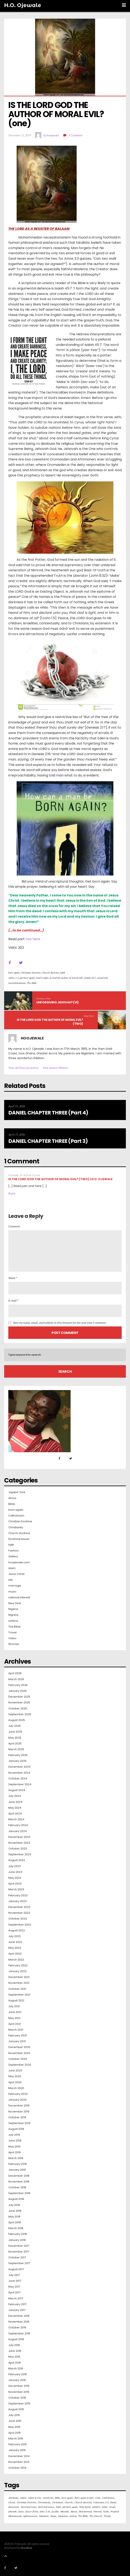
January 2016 (17, 2380)
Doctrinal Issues (18, 1539)
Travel (12, 1632)
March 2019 (15, 2158)
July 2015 (14, 2415)
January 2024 (17, 1831)
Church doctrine (50, 972)
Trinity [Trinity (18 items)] (107, 2516)
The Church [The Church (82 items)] (95, 2516)
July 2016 (14, 2345)
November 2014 (18, 2462)
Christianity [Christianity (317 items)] (44, 2502)
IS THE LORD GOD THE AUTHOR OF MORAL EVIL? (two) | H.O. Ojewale (60, 1179)
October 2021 (17, 1989)
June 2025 (15, 1732)
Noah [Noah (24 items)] (106, 2511)
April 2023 (15, 1884)
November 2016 (18, 2322)
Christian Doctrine (30, 972)
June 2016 (14, 2351)
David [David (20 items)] (113, 2502)
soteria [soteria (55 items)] (72, 2516)
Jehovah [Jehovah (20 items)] (12, 2511)
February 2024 (18, 1825)
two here (33, 939)
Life (10, 1580)
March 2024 (16, 1819)
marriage (14, 1586)
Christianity (15, 1527)
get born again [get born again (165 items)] (70, 2506)
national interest (19, 1597)
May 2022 (14, 1948)
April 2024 (15, 1813)
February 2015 (17, 2444)
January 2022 (17, 1971)
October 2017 (17, 2257)
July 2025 (14, 1726)
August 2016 (16, 2339)
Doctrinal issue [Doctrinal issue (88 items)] (28, 2506)
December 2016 (18, 2316)
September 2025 (19, 1714)
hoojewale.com (19, 1562)
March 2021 (15, 2030)
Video (12, 1638)
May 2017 (14, 2287)
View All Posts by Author (23, 1068)
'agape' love (16, 1492)
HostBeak (26, 2548)
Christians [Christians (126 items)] (57, 2502)
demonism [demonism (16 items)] (13, 2506)
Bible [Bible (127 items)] (57, 2497)
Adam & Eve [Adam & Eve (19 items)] (34, 2497)
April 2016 (14, 2363)
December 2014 (19, 2456)
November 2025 (19, 1702)
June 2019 (14, 2140)
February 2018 (17, 2234)
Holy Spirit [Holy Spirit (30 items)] (85, 2506)
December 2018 (18, 2176)
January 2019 (17, 2170)
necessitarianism (17, 983)
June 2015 (14, 2421)
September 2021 (19, 1995)
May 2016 (14, 2357)
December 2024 (19, 1767)
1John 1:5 (13, 977)
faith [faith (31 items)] (58, 2506)
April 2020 (15, 2082)
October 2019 (17, 2117)
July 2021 (14, 2006)
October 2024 (17, 1778)
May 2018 (14, 2217)
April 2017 (14, 2292)
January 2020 (17, 2100)
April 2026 (15, 1673)
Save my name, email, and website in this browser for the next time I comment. (60, 1322)
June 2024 (15, 1802)
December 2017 (18, 2246)
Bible (11, 1504)
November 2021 (18, 1983)
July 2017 (14, 2275)
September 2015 (19, 2403)
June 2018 (14, 2211)
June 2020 (15, 2070)
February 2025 (18, 1755)
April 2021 (14, 2024)
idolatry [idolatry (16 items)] (96, 2506)
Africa (12, 1498)
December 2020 (19, 2047)
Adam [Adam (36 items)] (23, 2497)
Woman (13, 1644)
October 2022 (17, 1919)
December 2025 (19, 1697)
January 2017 (17, 2310)
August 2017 (16, 2269)
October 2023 (17, 1849)
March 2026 (16, 1679)
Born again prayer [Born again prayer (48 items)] (84, 2497)
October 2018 (17, 2187)
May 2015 (14, 2427)
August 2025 (16, 1720)
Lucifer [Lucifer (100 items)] (55, 2511)
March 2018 (15, 2228)
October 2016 (17, 2327)
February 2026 (18, 1685)
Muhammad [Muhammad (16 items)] (85, 2511)
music (12, 1592)
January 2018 (17, 2240)
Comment (14, 1226)
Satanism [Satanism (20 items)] (63, 2516)
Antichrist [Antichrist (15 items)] (48, 2497)
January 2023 (17, 1901)
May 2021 (14, 2018)
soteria (13, 1621)
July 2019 (14, 2135)
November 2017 (18, 2252)
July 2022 (14, 1936)
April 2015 (14, 2433)
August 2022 (16, 1930)
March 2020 (16, 2088)
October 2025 (17, 1708)
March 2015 (15, 2438)
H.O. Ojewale (22, 5)
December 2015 (18, 2386)
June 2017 (14, 2281)
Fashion (13, 1551)
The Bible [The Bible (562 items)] (83, 2516)
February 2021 (17, 2035)
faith (62, 972)
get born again (27, 977)
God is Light (42, 977)
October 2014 (17, 2468)
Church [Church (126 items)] (69, 2502)
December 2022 (19, 1907)
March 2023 (16, 1889)
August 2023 (16, 1860)
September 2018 (19, 2193)
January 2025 (17, 1761)
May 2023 (14, 1878)
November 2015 (18, 2392)
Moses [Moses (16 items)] (74, 2511)
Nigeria (13, 1609)
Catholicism (16, 1516)
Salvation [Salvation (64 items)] (44, 2516)
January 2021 (17, 2041)
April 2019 (14, 2152)
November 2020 (19, 2053)
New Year (14, 1603)
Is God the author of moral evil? (66, 977)
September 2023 (19, 1854)
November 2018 (18, 2182)
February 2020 (18, 2094)
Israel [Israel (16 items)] (112, 2506)
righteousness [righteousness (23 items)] (30, 2516)
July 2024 (14, 1796)
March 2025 (16, 1749)
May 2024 (14, 1808)
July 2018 (14, 2205)
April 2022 (15, 1954)
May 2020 (14, 2076)
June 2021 (14, 2012)
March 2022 (16, 1960)
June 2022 (15, 1942)
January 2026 (17, 1691)
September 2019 (19, 2123)
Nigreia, (13, 1615)
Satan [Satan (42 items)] (53, 2516)
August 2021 (16, 2000)
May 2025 (14, 1738)
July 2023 (14, 1866)
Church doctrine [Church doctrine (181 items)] (83, 2502)
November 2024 (19, 1773)
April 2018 (14, 2222)
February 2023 (18, 1895)
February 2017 (17, 2304)
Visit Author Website (55, 1068)
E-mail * (13, 1300)
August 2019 (16, 2129)
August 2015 (16, 2409)
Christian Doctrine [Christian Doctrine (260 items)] (26, 2502)
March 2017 (15, 2298)
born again (14, 972)
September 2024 (19, 1784)
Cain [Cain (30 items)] (97, 2497)
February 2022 (18, 1965)
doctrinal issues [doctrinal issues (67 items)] (46, 2506)
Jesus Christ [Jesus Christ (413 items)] (31, 2511)
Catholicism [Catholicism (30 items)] (108, 2497)
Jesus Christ (16, 1574)
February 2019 (17, 2164)
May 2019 (14, 2146)
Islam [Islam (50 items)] (105, 2506)
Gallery (13, 1556)
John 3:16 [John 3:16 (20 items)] (45, 2511)
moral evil (102, 977)
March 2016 (15, 2368)
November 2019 (18, 2111)
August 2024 (16, 1790)
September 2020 (19, 2065)
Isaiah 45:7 (90, 977)
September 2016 (19, 2333)
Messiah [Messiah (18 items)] (64, 2511)
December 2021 (18, 1977)
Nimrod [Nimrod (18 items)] (97, 2511)
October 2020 (17, 2059)
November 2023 (19, 1843)
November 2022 (19, 1913)
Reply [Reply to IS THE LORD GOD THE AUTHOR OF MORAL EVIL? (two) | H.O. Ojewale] (11, 1193)
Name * (12, 1278)
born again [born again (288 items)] (67, 2497)
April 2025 (15, 1743)
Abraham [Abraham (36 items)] (13, 2497)
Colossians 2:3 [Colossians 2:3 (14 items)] (100, 2502)
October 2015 (17, 2398)
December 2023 (19, 1837)
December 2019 (18, 2105)
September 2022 (19, 1925)
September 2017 (19, 2263)
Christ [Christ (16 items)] (11, 2502)
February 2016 (17, 2374)
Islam (12, 1568)
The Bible (32, 983)
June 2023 (15, 1872)
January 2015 (17, 2450)
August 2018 (16, 2199)
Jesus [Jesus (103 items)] (21, 2511)
